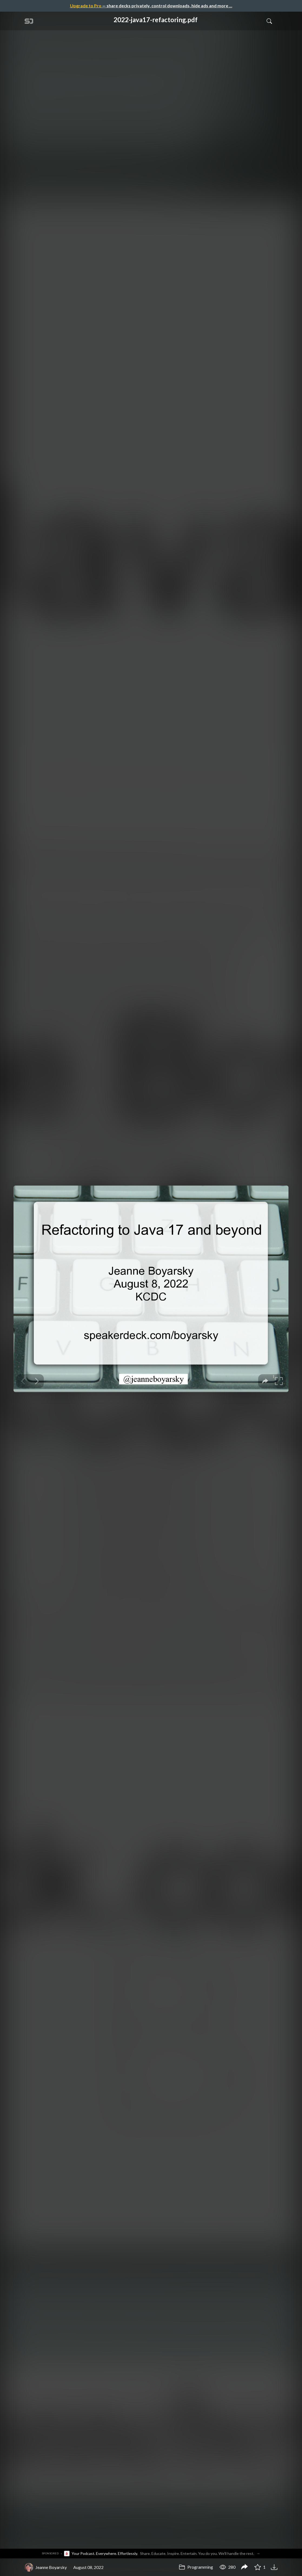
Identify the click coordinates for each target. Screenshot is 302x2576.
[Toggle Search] (269, 21)
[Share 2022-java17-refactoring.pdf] (244, 2567)
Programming (196, 2567)
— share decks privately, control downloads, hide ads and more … (151, 5)
